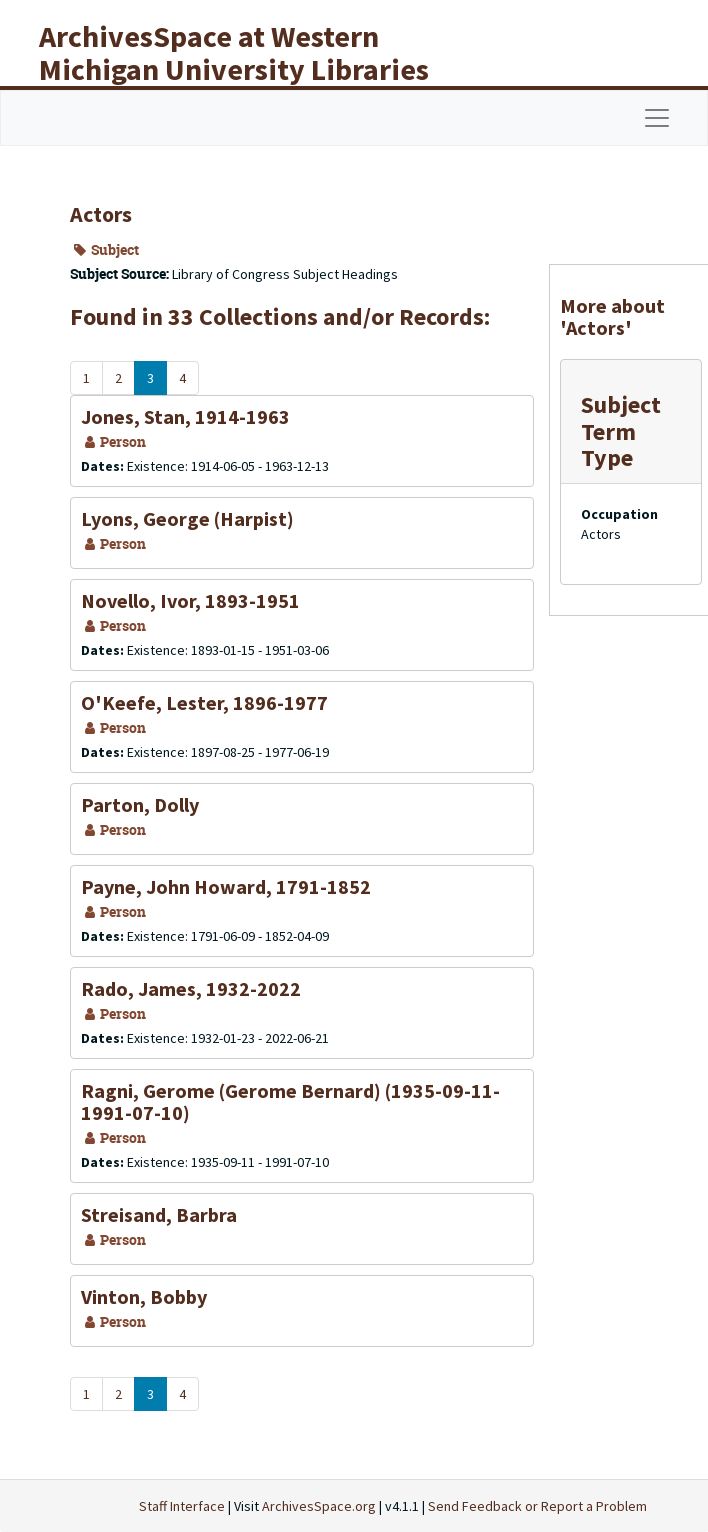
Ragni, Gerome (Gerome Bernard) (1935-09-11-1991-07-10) (290, 1101)
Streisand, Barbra (159, 1214)
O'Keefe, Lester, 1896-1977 (204, 702)
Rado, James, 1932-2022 (191, 988)
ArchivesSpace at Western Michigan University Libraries (234, 52)
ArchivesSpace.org (319, 1506)
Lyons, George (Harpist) (187, 518)
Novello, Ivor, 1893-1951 (190, 600)
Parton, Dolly (140, 804)
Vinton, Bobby (144, 1296)
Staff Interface (182, 1506)
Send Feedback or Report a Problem (537, 1506)
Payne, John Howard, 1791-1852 (226, 886)
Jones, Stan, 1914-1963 (185, 416)
